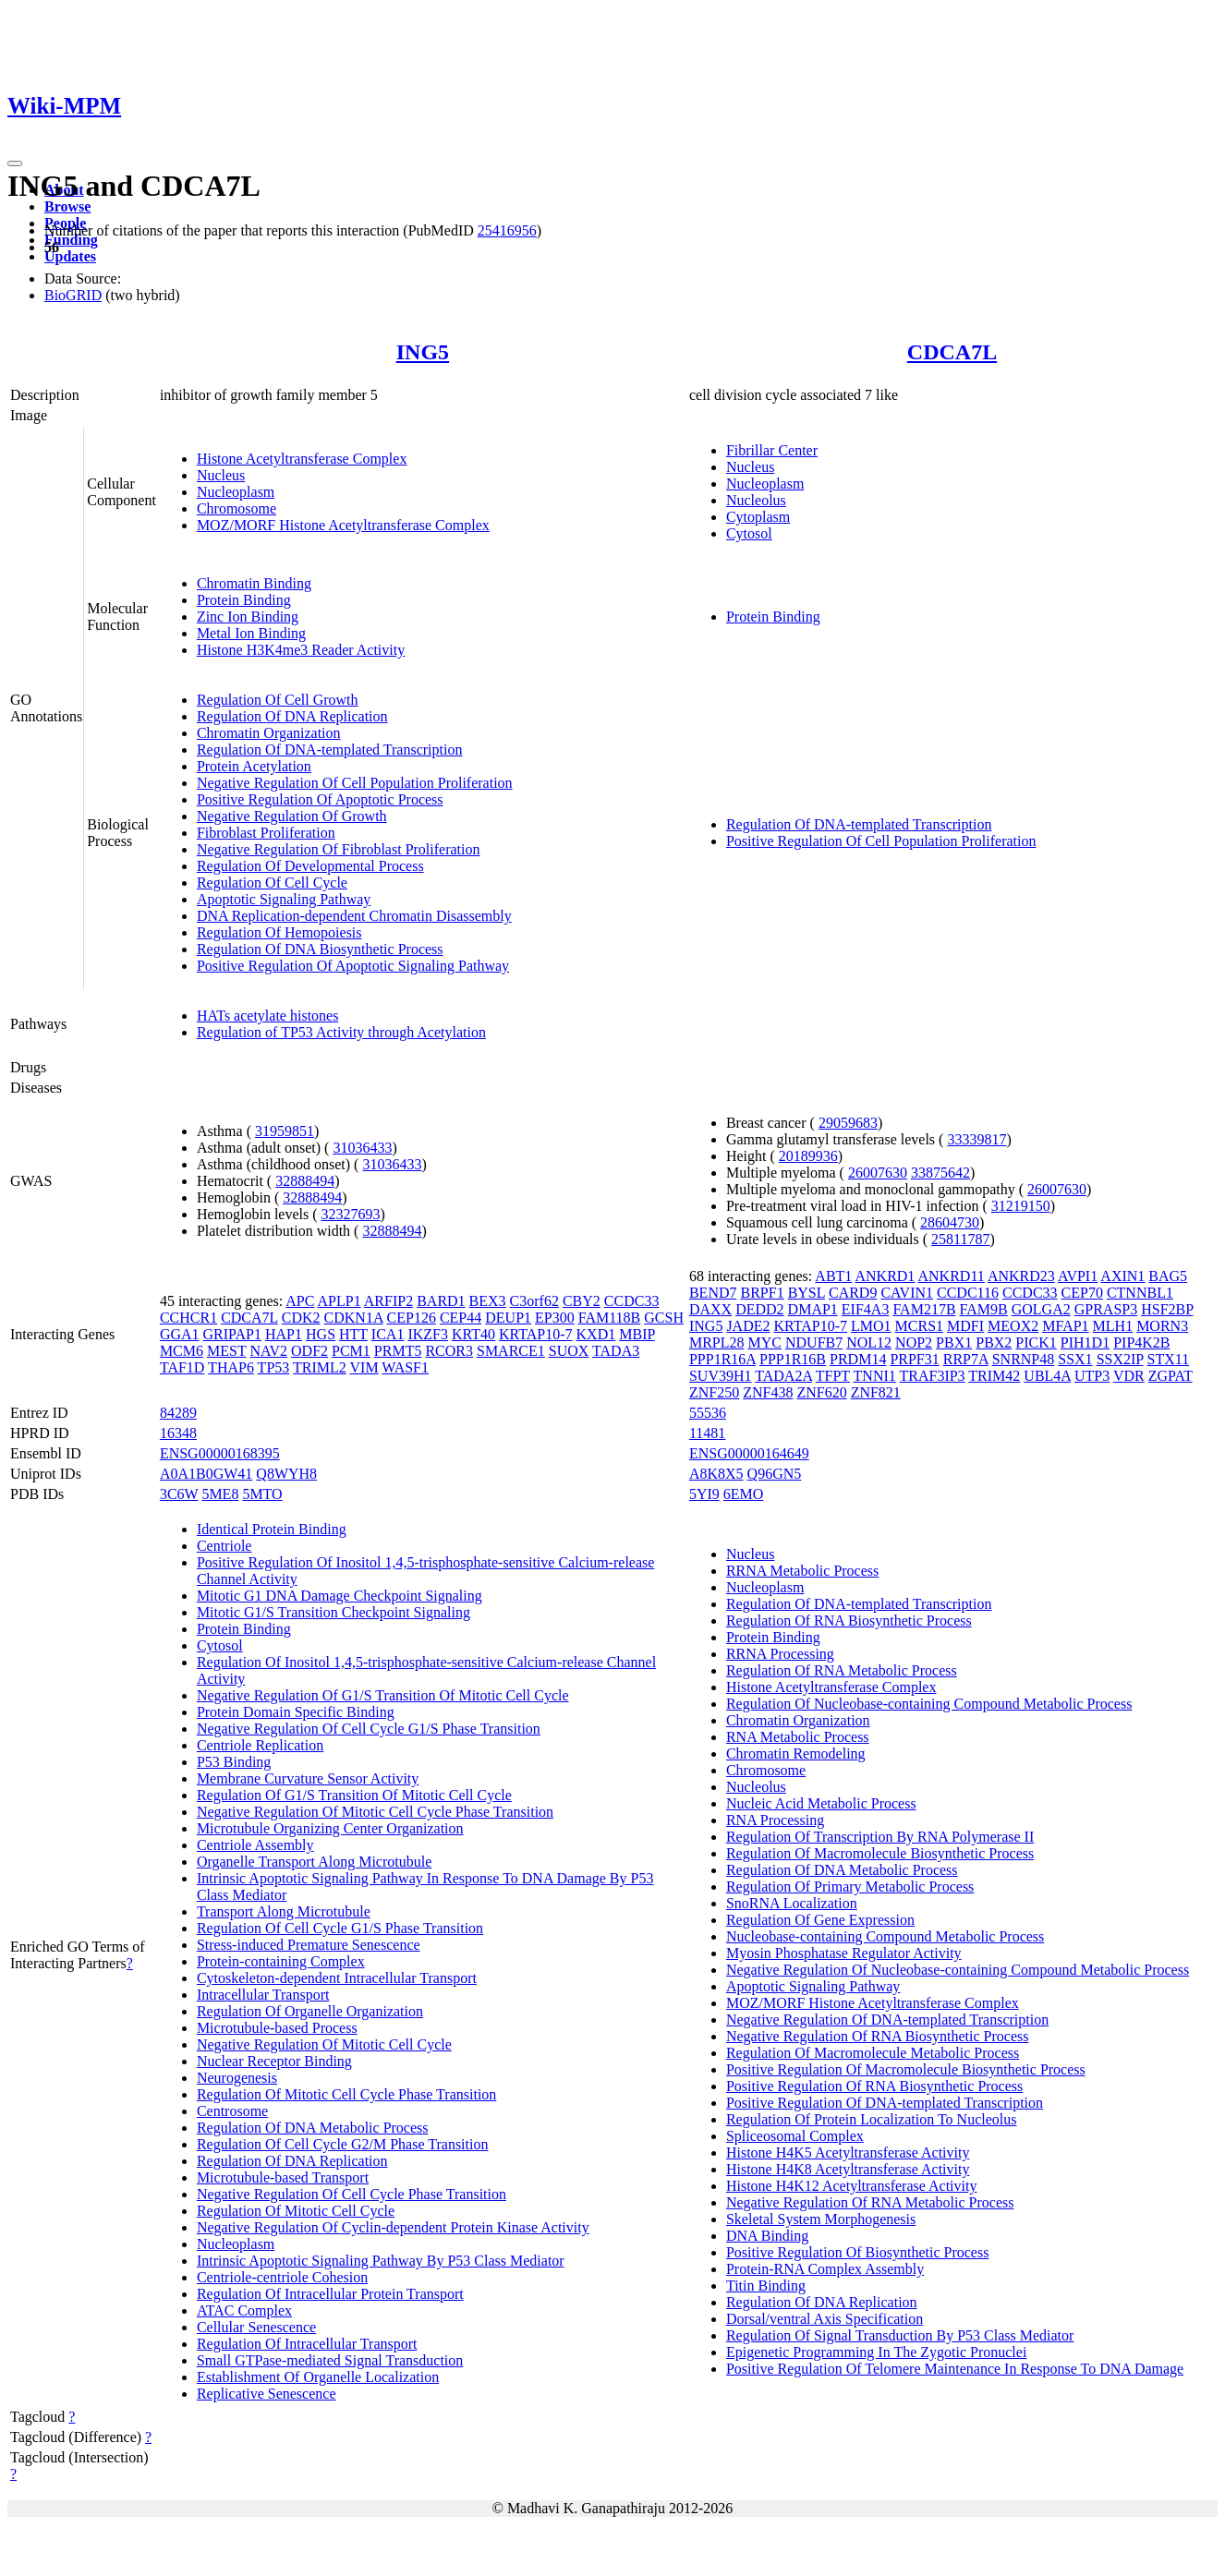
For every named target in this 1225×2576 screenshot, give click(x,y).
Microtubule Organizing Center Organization (330, 1828)
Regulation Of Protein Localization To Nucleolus (871, 2119)
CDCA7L (952, 352)
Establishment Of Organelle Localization (318, 2377)
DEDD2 (759, 1309)
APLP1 (339, 1301)
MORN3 (1162, 1326)
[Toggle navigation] (14, 163)
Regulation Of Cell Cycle (272, 882)
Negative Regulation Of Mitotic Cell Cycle (324, 2044)
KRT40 (473, 1334)
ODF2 (309, 1351)
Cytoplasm (758, 517)
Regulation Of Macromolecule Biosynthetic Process (880, 1853)
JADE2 (748, 1326)
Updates (70, 256)
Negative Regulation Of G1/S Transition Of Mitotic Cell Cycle (383, 1695)
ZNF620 (821, 1392)
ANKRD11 (950, 1276)
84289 (178, 1413)
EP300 (555, 1317)
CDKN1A (353, 1317)
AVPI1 (1078, 1276)
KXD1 (596, 1334)
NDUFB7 (814, 1342)
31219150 (1020, 1206)
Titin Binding (766, 2285)
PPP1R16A (722, 1359)
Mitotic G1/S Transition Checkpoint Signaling (333, 1612)
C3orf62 (534, 1301)
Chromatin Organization (269, 733)
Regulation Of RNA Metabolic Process (841, 1670)
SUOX (569, 1351)
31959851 (284, 1131)
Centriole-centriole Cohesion (282, 2277)
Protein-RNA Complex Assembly (825, 2269)
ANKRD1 (885, 1276)
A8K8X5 (716, 1474)
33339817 (976, 1139)
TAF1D (182, 1367)
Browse (67, 206)
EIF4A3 (866, 1309)
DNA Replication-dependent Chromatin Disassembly (354, 916)
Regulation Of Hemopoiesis (279, 932)
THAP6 (231, 1367)
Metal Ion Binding (251, 633)
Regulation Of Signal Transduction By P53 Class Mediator (899, 2335)
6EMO (743, 1494)
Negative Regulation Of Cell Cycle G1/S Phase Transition (368, 1728)
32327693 (351, 1214)
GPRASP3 (1105, 1309)
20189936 (808, 1156)
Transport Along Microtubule (283, 1911)
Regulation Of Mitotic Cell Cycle (295, 2211)
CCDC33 (632, 1301)
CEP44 (460, 1317)
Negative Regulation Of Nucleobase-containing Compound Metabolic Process (957, 1969)
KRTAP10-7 (536, 1334)
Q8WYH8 (286, 1474)
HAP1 (283, 1334)
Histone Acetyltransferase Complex (302, 458)
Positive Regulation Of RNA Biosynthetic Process (874, 2086)
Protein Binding (244, 600)
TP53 (274, 1367)
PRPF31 (914, 1359)
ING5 (422, 352)
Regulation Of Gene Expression (820, 1920)
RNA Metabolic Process (797, 1737)
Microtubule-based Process (277, 2028)
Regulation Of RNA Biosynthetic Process (849, 1620)
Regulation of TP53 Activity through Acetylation (341, 1032)
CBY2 (581, 1301)
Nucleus (221, 475)
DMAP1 (813, 1309)
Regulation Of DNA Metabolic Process (313, 2127)
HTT (353, 1334)
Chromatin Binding (254, 583)
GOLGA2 (1041, 1309)
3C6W (179, 1494)
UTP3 (1092, 1376)
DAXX (710, 1309)
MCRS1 (919, 1326)
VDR (1129, 1376)
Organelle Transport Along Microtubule (314, 1861)
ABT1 (833, 1276)
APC (299, 1301)
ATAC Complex (244, 2310)
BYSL (806, 1292)
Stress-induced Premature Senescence (308, 1945)
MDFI (965, 1326)
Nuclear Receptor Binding (274, 2061)
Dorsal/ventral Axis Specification (824, 2319)
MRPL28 (717, 1342)
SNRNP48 (1023, 1359)
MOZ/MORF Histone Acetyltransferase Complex (343, 525)
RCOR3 (449, 1351)
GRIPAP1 (232, 1334)
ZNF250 (714, 1392)
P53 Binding (234, 1762)
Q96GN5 (774, 1474)
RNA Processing (775, 1820)
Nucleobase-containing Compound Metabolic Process (885, 1936)
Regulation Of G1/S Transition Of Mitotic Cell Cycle (354, 1795)
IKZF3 (427, 1334)
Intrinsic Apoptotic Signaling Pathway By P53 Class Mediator (380, 2260)
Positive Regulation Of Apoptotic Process (320, 799)
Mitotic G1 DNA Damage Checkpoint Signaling (339, 1595)
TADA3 (615, 1351)
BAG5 (1167, 1276)
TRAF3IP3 (931, 1376)
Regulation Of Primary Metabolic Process (850, 1886)
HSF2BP (1167, 1309)
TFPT (833, 1376)
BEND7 (713, 1292)
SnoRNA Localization (791, 1903)
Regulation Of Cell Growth (277, 699)
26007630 (877, 1172)
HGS (320, 1334)
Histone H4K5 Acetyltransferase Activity (848, 2152)
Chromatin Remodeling (796, 1753)
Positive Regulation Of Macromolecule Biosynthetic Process (906, 2069)
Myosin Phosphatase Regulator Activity (844, 1953)
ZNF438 (768, 1392)
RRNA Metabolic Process (802, 1570)
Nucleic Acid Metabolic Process (821, 1803)
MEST (226, 1351)
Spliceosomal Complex (795, 2136)
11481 (707, 1433)
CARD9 (853, 1292)
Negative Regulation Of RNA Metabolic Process (870, 2202)
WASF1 (405, 1367)
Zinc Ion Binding (247, 616)
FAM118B (609, 1317)
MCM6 (181, 1351)
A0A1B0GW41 (206, 1474)
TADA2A (783, 1376)
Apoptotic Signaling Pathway (283, 899)
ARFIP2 (388, 1301)
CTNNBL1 (1140, 1292)
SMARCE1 (511, 1351)
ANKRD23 (1021, 1276)
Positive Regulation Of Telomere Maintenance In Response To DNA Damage (954, 2368)
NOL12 (868, 1342)
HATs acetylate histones (268, 1015)
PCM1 (351, 1351)
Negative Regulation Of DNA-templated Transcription (887, 2019)
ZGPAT (1170, 1376)
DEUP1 (508, 1317)
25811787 (960, 1239)
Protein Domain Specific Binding (295, 1712)
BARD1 (441, 1301)
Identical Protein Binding (271, 1529)
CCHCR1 (188, 1317)
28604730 (949, 1222)
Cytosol (749, 533)
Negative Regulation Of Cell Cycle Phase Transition (351, 2194)
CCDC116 (968, 1292)
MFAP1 (1065, 1326)
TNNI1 (875, 1376)
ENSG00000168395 (220, 1453)
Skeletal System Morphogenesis (821, 2219)
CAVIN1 (906, 1292)
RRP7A (965, 1359)
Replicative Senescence (266, 2393)
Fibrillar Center (772, 450)
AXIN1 (1122, 1276)
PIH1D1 (1085, 1342)
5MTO (262, 1494)
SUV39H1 (720, 1376)
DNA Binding (767, 2235)
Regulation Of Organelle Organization (310, 2011)
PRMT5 (398, 1351)
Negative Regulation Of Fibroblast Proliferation (338, 849)
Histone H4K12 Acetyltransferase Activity (851, 2186)
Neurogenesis (237, 2078)
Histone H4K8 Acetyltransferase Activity (848, 2169)
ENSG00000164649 (749, 1453)
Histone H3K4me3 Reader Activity (301, 650)
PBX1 (954, 1342)
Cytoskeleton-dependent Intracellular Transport (337, 1978)
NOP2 (913, 1342)
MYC (765, 1342)
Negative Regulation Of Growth (292, 816)
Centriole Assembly (255, 1845)
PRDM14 (858, 1359)
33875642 (940, 1172)
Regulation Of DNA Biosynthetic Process (320, 949)
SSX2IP (1120, 1359)
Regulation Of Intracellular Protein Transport (330, 2294)
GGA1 (180, 1334)
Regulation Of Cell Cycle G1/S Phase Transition (340, 1928)
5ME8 (219, 1494)
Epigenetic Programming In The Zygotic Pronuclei (876, 2352)
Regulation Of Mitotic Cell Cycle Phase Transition (346, 2094)
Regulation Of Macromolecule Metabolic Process (872, 2053)
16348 (178, 1433)
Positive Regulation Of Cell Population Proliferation (881, 841)
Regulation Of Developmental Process (310, 866)
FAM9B (984, 1309)
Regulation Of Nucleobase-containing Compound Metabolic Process (929, 1703)
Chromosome (236, 508)
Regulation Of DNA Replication (292, 716)
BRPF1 (762, 1292)
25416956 (507, 230)
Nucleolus (756, 500)
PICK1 (1035, 1342)
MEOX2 (1013, 1326)
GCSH (664, 1317)
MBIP (637, 1334)
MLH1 (1113, 1326)
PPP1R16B (792, 1359)
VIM (364, 1367)
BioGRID (73, 295)
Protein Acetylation (254, 766)
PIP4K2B (1141, 1342)
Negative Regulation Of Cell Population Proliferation (355, 783)
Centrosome (232, 2111)
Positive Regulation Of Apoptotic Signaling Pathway (353, 966)
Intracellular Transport (263, 1994)
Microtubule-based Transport (283, 2177)
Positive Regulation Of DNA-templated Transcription (884, 2102)
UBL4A (1047, 1376)
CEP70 (1082, 1292)
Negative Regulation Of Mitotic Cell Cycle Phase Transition (375, 1812)
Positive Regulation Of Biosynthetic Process (857, 2252)
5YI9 (704, 1494)
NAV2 (268, 1351)
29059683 (848, 1123)
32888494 (304, 1181)
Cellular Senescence (256, 2327)
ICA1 (388, 1334)
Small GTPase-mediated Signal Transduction (330, 2360)
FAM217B (923, 1309)
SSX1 (1075, 1359)
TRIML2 (319, 1367)
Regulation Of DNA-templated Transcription (330, 749)
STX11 (1168, 1359)
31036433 (362, 1147)
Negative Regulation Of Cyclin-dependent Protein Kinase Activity (393, 2227)
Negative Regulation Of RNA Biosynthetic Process (877, 2036)
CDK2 (301, 1317)
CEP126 (411, 1317)
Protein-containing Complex (281, 1961)
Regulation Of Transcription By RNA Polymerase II (880, 1836)
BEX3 (487, 1301)
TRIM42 (994, 1376)
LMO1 (871, 1326)
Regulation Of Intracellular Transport (307, 2344)
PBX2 (994, 1342)
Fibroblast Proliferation (266, 833)
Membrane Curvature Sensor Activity (307, 1778)
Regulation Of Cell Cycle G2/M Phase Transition (343, 2144)
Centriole (224, 1546)
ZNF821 (876, 1392)
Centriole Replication (260, 1745)
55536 (707, 1413)
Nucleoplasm (235, 492)
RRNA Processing (780, 1654)
